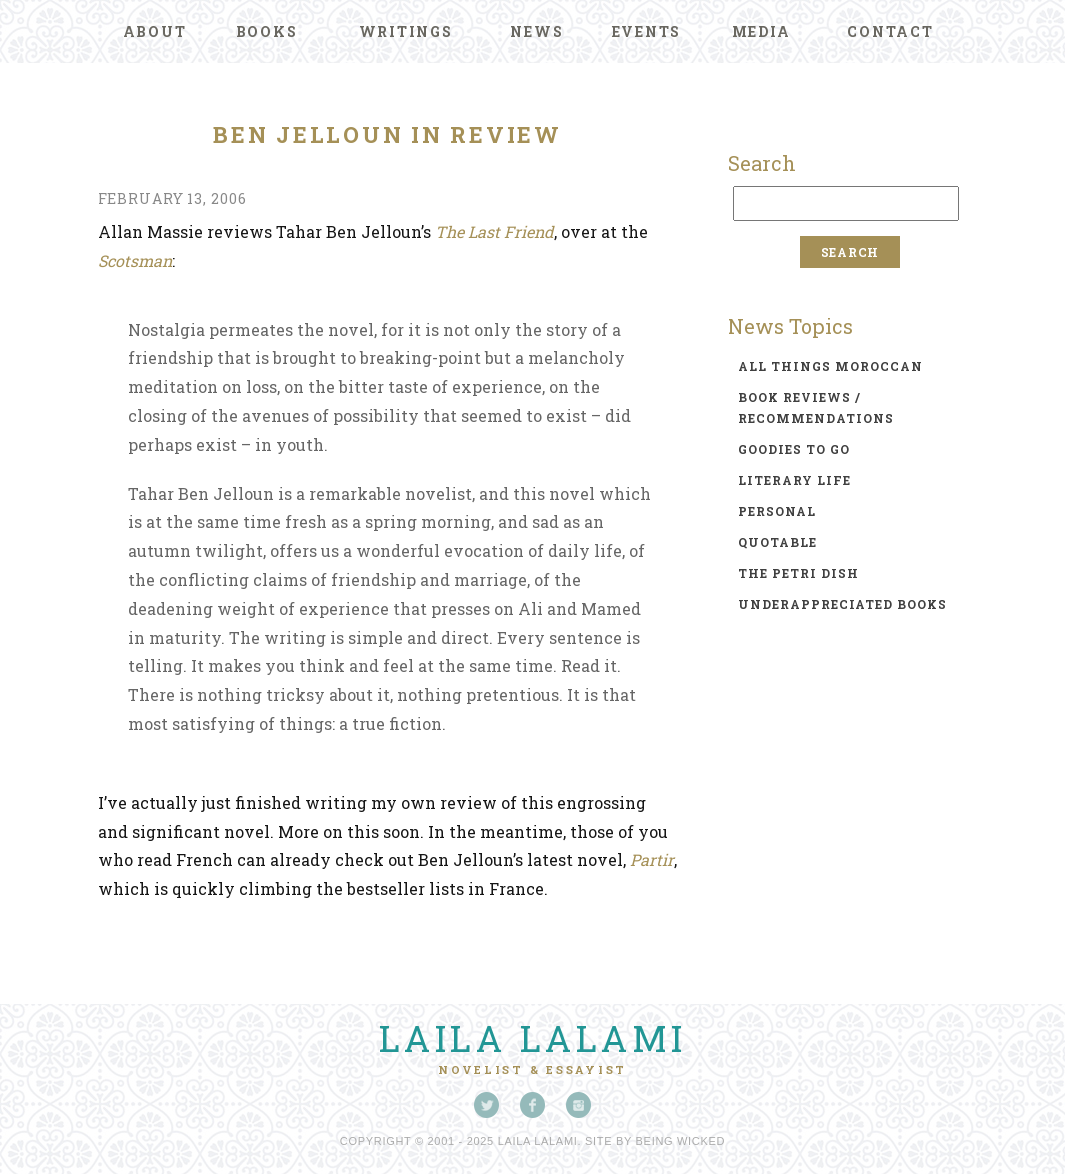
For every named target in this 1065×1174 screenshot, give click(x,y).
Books (267, 31)
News (536, 31)
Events (647, 31)
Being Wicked (681, 1141)
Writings (406, 31)
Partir (652, 859)
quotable (777, 542)
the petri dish (798, 573)
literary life (794, 480)
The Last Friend (494, 231)
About (155, 31)
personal (777, 511)
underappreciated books (842, 604)
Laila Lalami (533, 1038)
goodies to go (794, 449)
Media (761, 31)
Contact (890, 31)
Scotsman (135, 260)
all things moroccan (830, 366)
